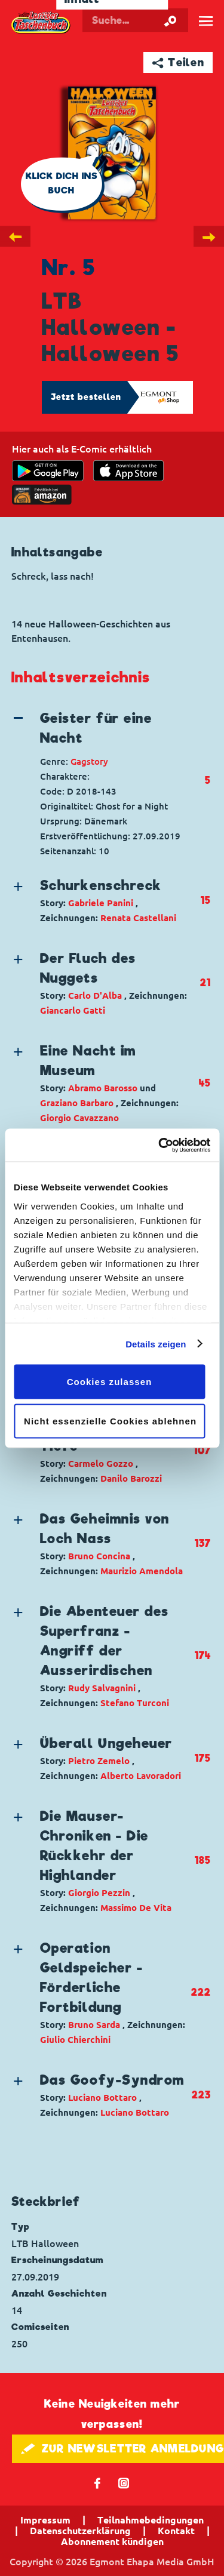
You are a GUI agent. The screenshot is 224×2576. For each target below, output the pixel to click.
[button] (101, 728)
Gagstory (89, 761)
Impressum (45, 2520)
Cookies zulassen (109, 1382)
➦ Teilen (178, 62)
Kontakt (176, 2530)
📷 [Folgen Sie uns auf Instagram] (124, 2482)
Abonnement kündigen (112, 2541)
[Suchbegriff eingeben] (135, 20)
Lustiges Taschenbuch (41, 23)
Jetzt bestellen (86, 397)
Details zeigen (155, 1343)
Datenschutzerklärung (80, 2530)
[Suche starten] (170, 20)
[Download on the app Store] (128, 470)
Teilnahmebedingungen (150, 2520)
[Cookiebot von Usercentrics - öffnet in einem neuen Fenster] (159, 1145)
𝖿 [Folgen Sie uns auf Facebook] (97, 2482)
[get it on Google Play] (48, 470)
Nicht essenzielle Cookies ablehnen (110, 1420)
